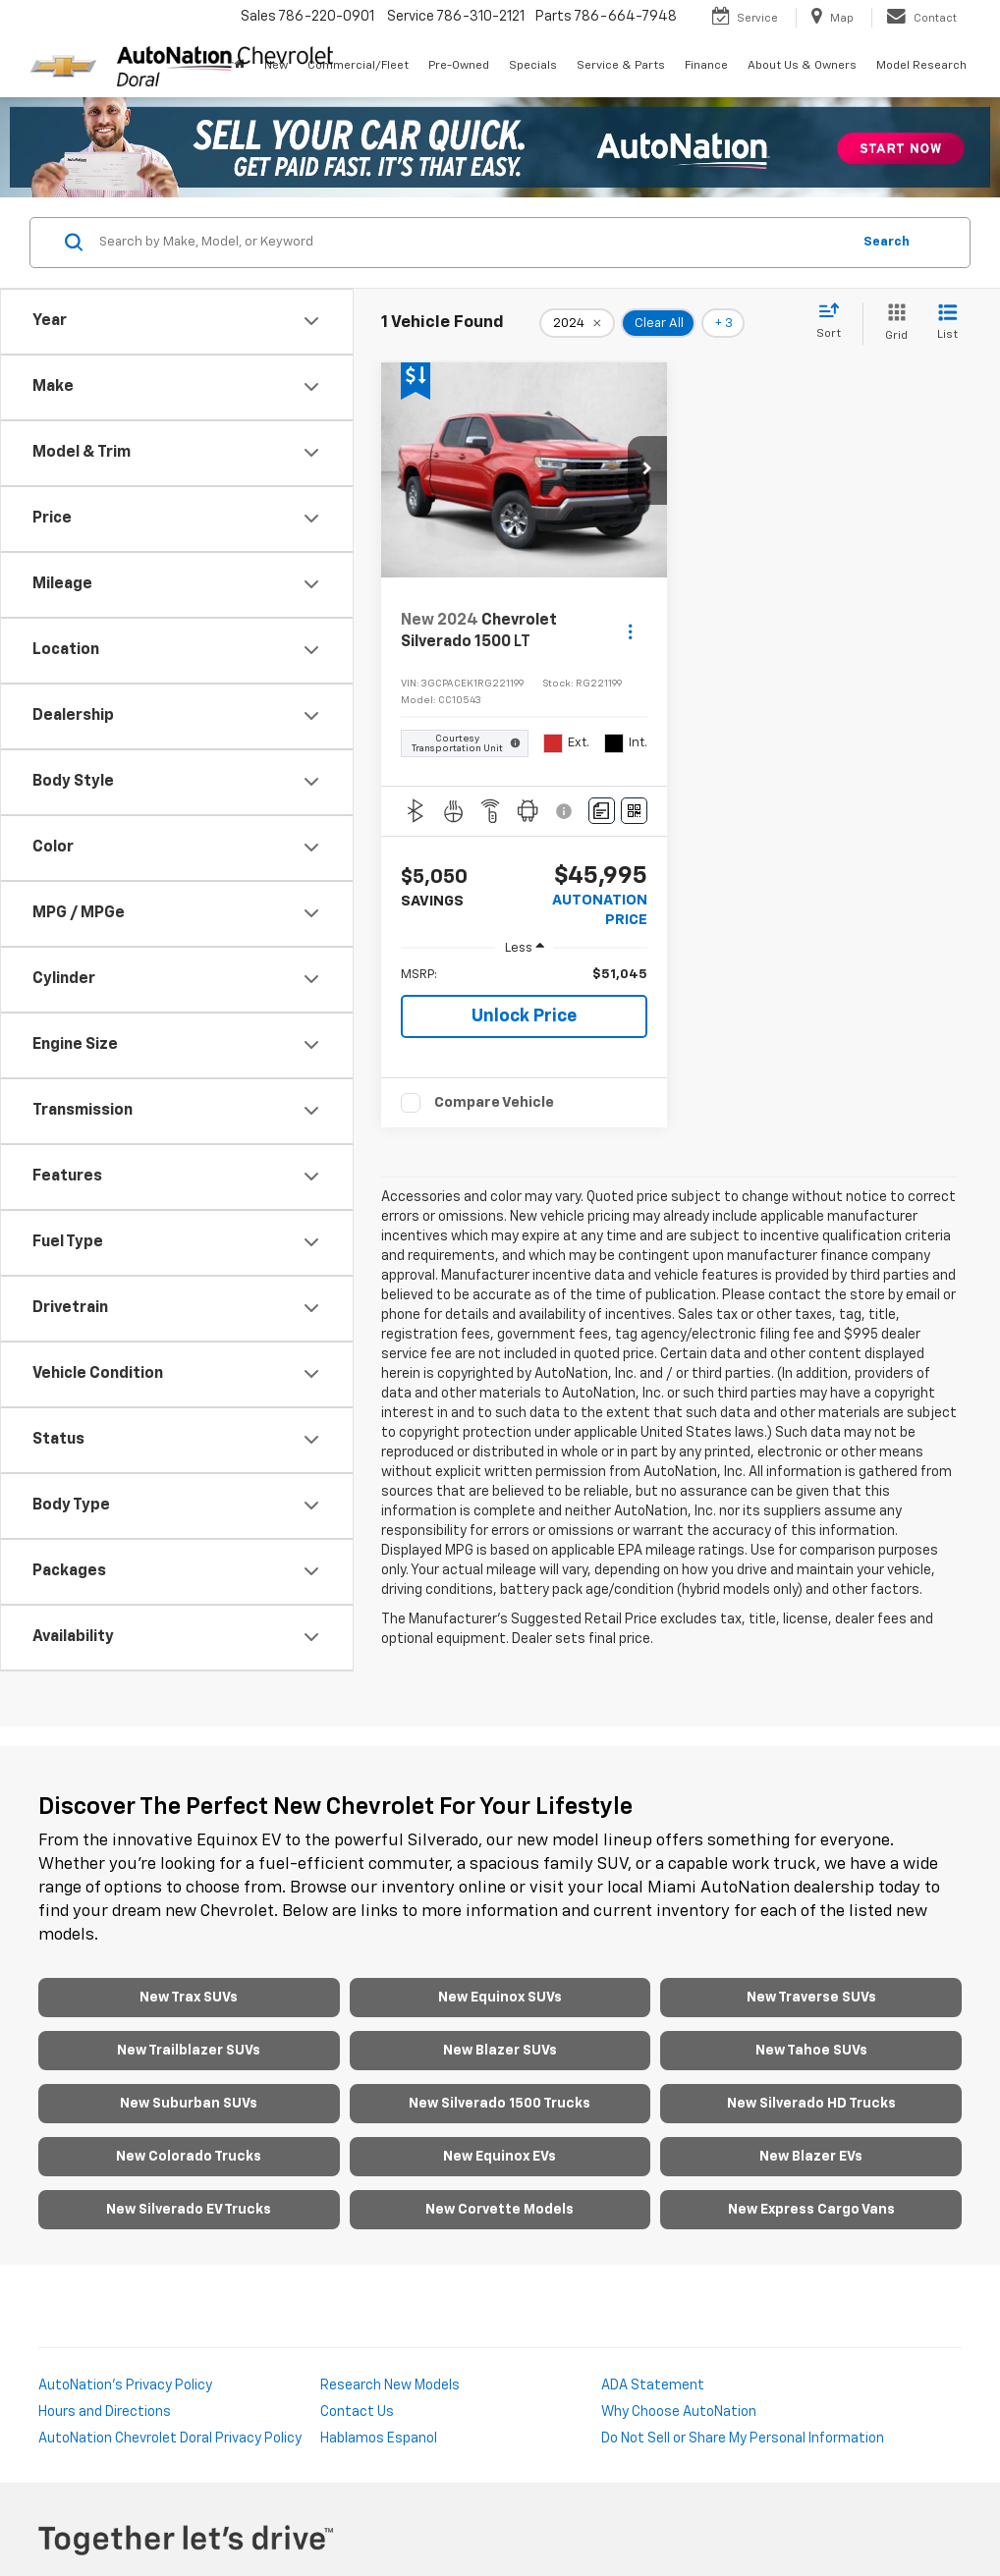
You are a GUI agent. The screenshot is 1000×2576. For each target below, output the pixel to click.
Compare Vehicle (494, 1102)
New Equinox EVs (499, 2157)
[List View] (947, 323)
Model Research (921, 66)
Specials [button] (533, 66)
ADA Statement (652, 2385)
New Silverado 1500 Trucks (499, 2103)
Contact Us (357, 2412)
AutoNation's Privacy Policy (125, 2385)
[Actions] (630, 632)
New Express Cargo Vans (811, 2210)
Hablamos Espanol (378, 2438)
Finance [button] (706, 66)
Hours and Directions (104, 2412)
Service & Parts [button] (621, 66)
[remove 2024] (577, 323)
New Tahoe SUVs (811, 2050)
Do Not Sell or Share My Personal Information (742, 2438)
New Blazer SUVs (500, 2050)
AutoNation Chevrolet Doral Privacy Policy (170, 2438)
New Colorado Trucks (188, 2157)
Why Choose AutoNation (678, 2412)
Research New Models (390, 2385)
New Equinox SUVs (500, 1997)
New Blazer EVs (810, 2157)
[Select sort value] (834, 322)
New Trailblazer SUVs (188, 2050)
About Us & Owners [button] (802, 66)
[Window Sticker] (634, 810)
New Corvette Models (499, 2210)
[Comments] (601, 810)
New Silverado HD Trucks (811, 2103)
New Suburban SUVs (188, 2103)
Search (886, 242)
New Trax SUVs (188, 1997)
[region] (524, 975)
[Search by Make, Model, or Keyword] (472, 242)
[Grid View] (892, 323)
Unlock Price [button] (524, 1016)
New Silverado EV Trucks (188, 2210)
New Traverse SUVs (811, 1997)
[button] (647, 470)
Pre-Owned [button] (458, 66)
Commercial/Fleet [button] (358, 66)
